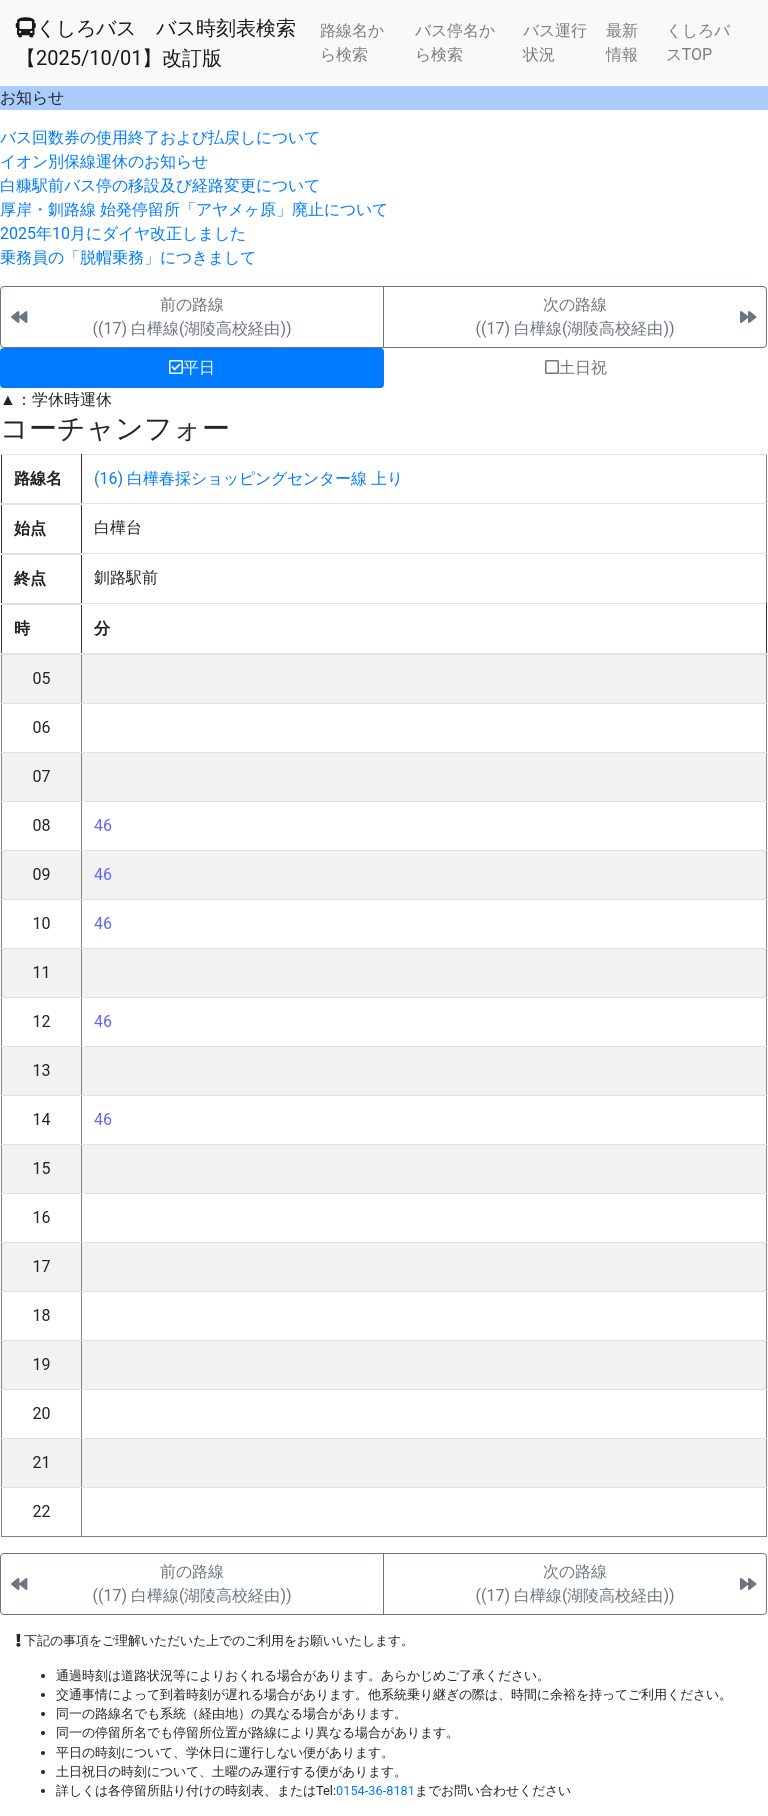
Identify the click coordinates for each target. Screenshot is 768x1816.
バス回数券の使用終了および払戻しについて (160, 137)
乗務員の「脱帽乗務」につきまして (128, 257)
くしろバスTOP (698, 42)
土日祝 (576, 367)
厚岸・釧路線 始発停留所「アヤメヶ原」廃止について (194, 209)
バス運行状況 (555, 42)
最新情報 (622, 42)
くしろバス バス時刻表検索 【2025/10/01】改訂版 (156, 43)
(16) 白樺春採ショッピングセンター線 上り (248, 478)
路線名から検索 (352, 42)
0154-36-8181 (375, 1790)
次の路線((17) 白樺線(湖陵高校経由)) (574, 316)
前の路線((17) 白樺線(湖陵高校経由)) (191, 316)
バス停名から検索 (455, 42)
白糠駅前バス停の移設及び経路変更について (160, 185)
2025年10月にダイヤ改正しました (123, 233)
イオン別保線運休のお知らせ (104, 161)
